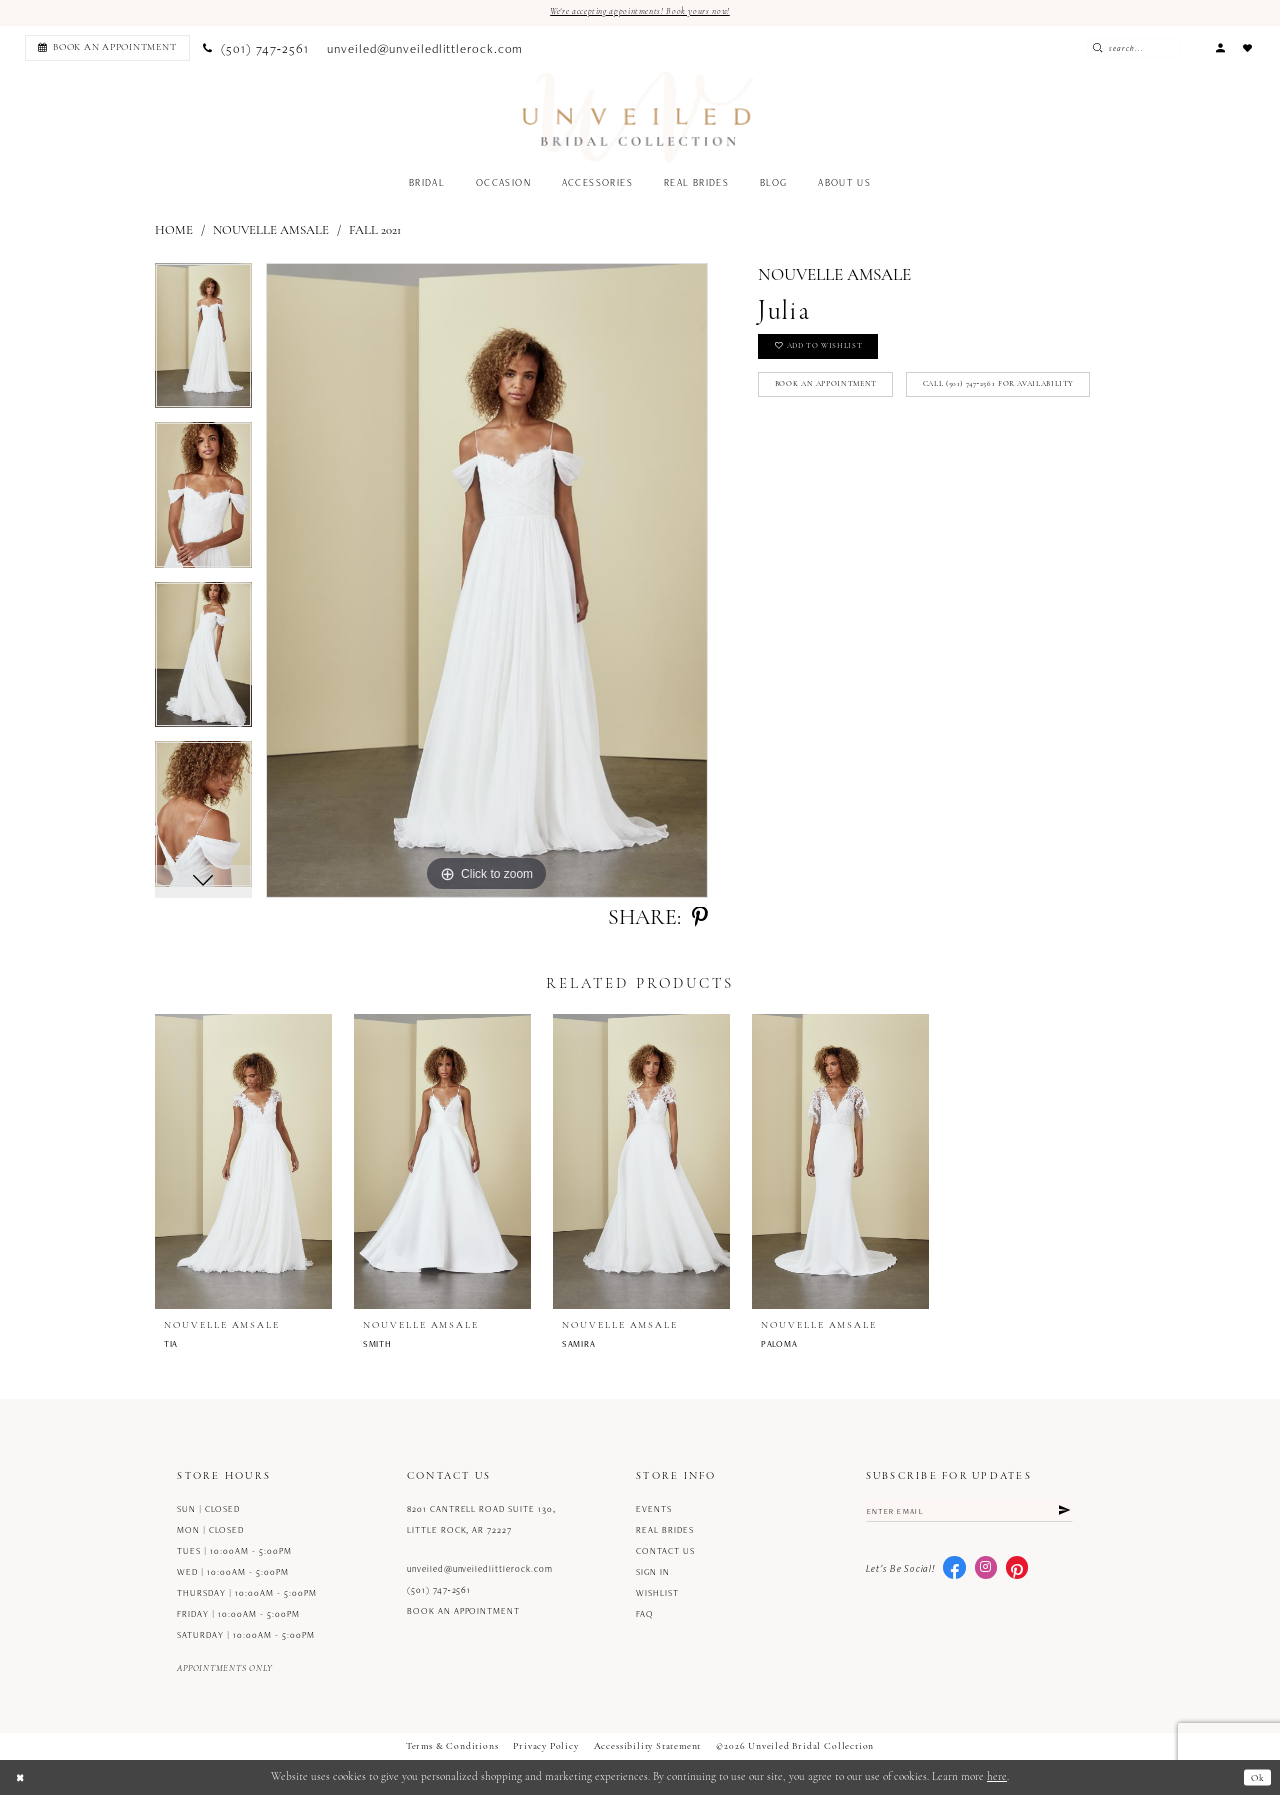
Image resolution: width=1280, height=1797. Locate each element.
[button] (1220, 49)
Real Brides (665, 1532)
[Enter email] (970, 1514)
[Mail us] (425, 50)
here (997, 1779)
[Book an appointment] (107, 49)
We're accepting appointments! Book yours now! (640, 12)
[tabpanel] (203, 345)
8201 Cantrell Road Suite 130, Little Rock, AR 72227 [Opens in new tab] (481, 1521)
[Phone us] (256, 50)
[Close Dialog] (22, 1779)
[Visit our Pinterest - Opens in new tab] (1017, 1574)
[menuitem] (104, 49)
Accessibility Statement (648, 1748)
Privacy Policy (545, 1748)
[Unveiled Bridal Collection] (638, 119)
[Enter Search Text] (1159, 49)
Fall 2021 (375, 232)
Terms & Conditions (452, 1748)
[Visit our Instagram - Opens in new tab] (986, 1574)
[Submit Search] (1126, 49)
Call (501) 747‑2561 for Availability (867, 441)
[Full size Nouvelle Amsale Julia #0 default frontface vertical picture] (487, 583)
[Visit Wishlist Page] (1248, 49)
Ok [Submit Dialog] (1255, 1779)
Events (654, 1511)
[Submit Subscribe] (1062, 1514)
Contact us (665, 1553)
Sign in (653, 1574)
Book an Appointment (838, 397)
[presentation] (243, 1163)
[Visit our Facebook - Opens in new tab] (954, 1574)
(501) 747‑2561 (439, 1592)
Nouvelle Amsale (271, 232)
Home (174, 232)
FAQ (645, 1616)
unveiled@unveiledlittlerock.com (480, 1571)
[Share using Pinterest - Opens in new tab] (700, 921)
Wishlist (657, 1595)
